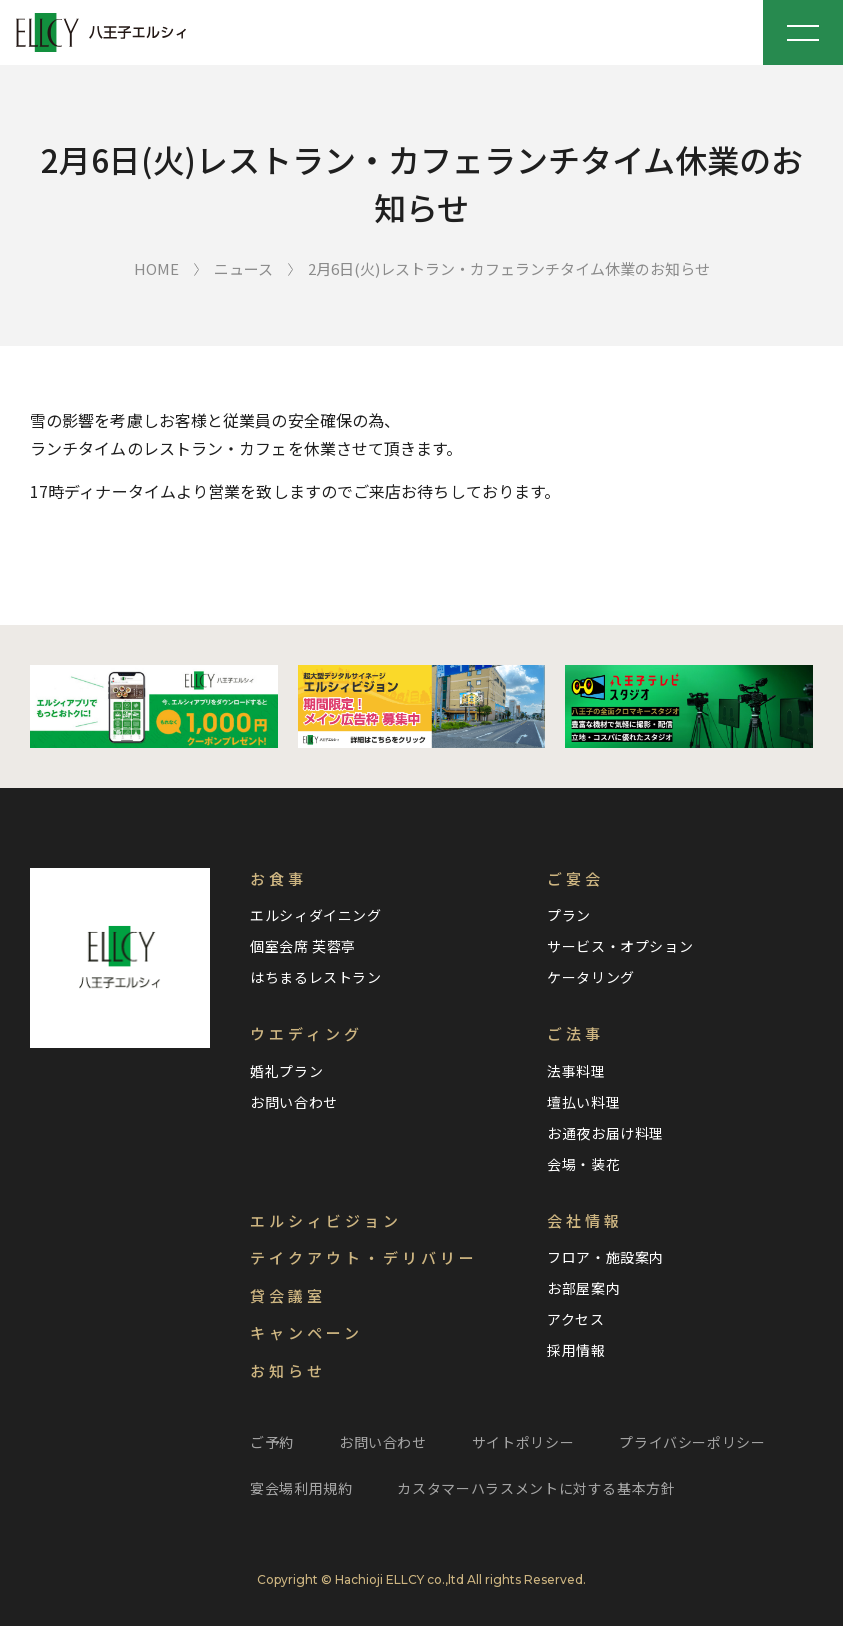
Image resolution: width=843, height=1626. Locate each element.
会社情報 (585, 1220)
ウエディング (306, 1033)
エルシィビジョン (326, 1220)
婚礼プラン (286, 1071)
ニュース (243, 268)
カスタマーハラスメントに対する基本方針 (536, 1488)
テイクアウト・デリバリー (364, 1257)
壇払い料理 (583, 1102)
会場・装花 (583, 1164)
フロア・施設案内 (605, 1257)
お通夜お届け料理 (605, 1133)
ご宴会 (575, 878)
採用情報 (576, 1350)
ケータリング (591, 977)
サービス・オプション (620, 946)
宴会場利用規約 (301, 1488)
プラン (569, 915)
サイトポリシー (523, 1442)
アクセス (576, 1319)
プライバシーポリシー (692, 1442)
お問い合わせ (294, 1102)
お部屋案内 (583, 1288)
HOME (156, 268)
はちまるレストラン (316, 977)
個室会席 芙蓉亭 (303, 946)
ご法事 (575, 1033)
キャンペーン (306, 1332)
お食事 (278, 878)
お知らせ (288, 1370)
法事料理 (576, 1071)
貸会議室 (288, 1295)
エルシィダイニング (316, 915)
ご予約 (272, 1442)
